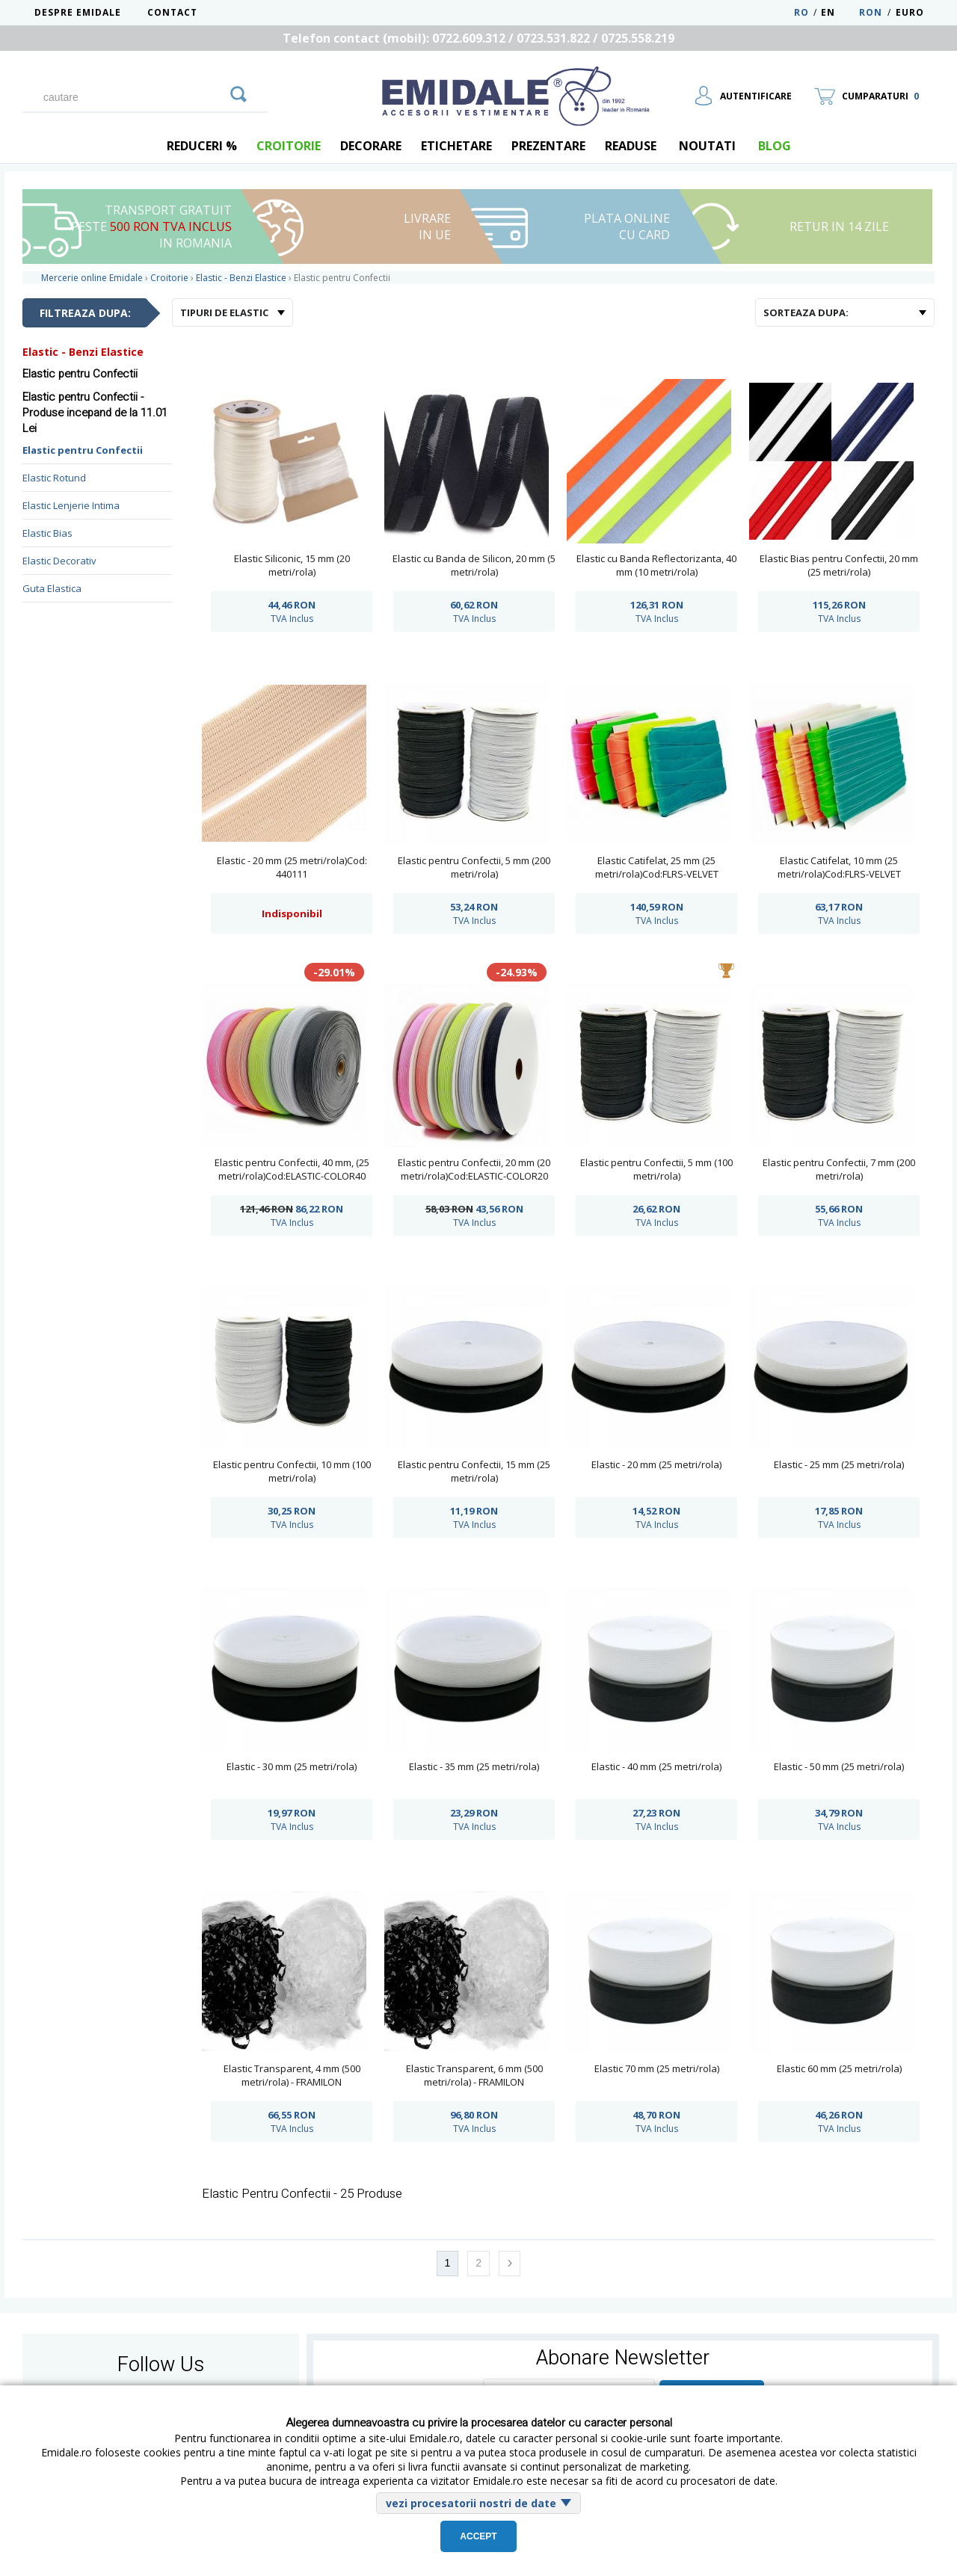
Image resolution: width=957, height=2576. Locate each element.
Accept (478, 2536)
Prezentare (548, 146)
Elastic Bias (47, 533)
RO (801, 12)
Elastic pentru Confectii (82, 450)
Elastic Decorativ (59, 560)
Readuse (630, 146)
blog (774, 146)
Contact (172, 12)
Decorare (370, 146)
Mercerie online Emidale (92, 277)
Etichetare (456, 146)
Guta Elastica (51, 588)
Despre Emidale (77, 12)
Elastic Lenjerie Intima (71, 505)
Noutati (707, 146)
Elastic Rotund (54, 477)
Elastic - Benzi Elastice (83, 352)
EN (838, 12)
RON (870, 12)
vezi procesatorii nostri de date (471, 2503)
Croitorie (288, 146)
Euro (910, 12)
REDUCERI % (202, 146)
